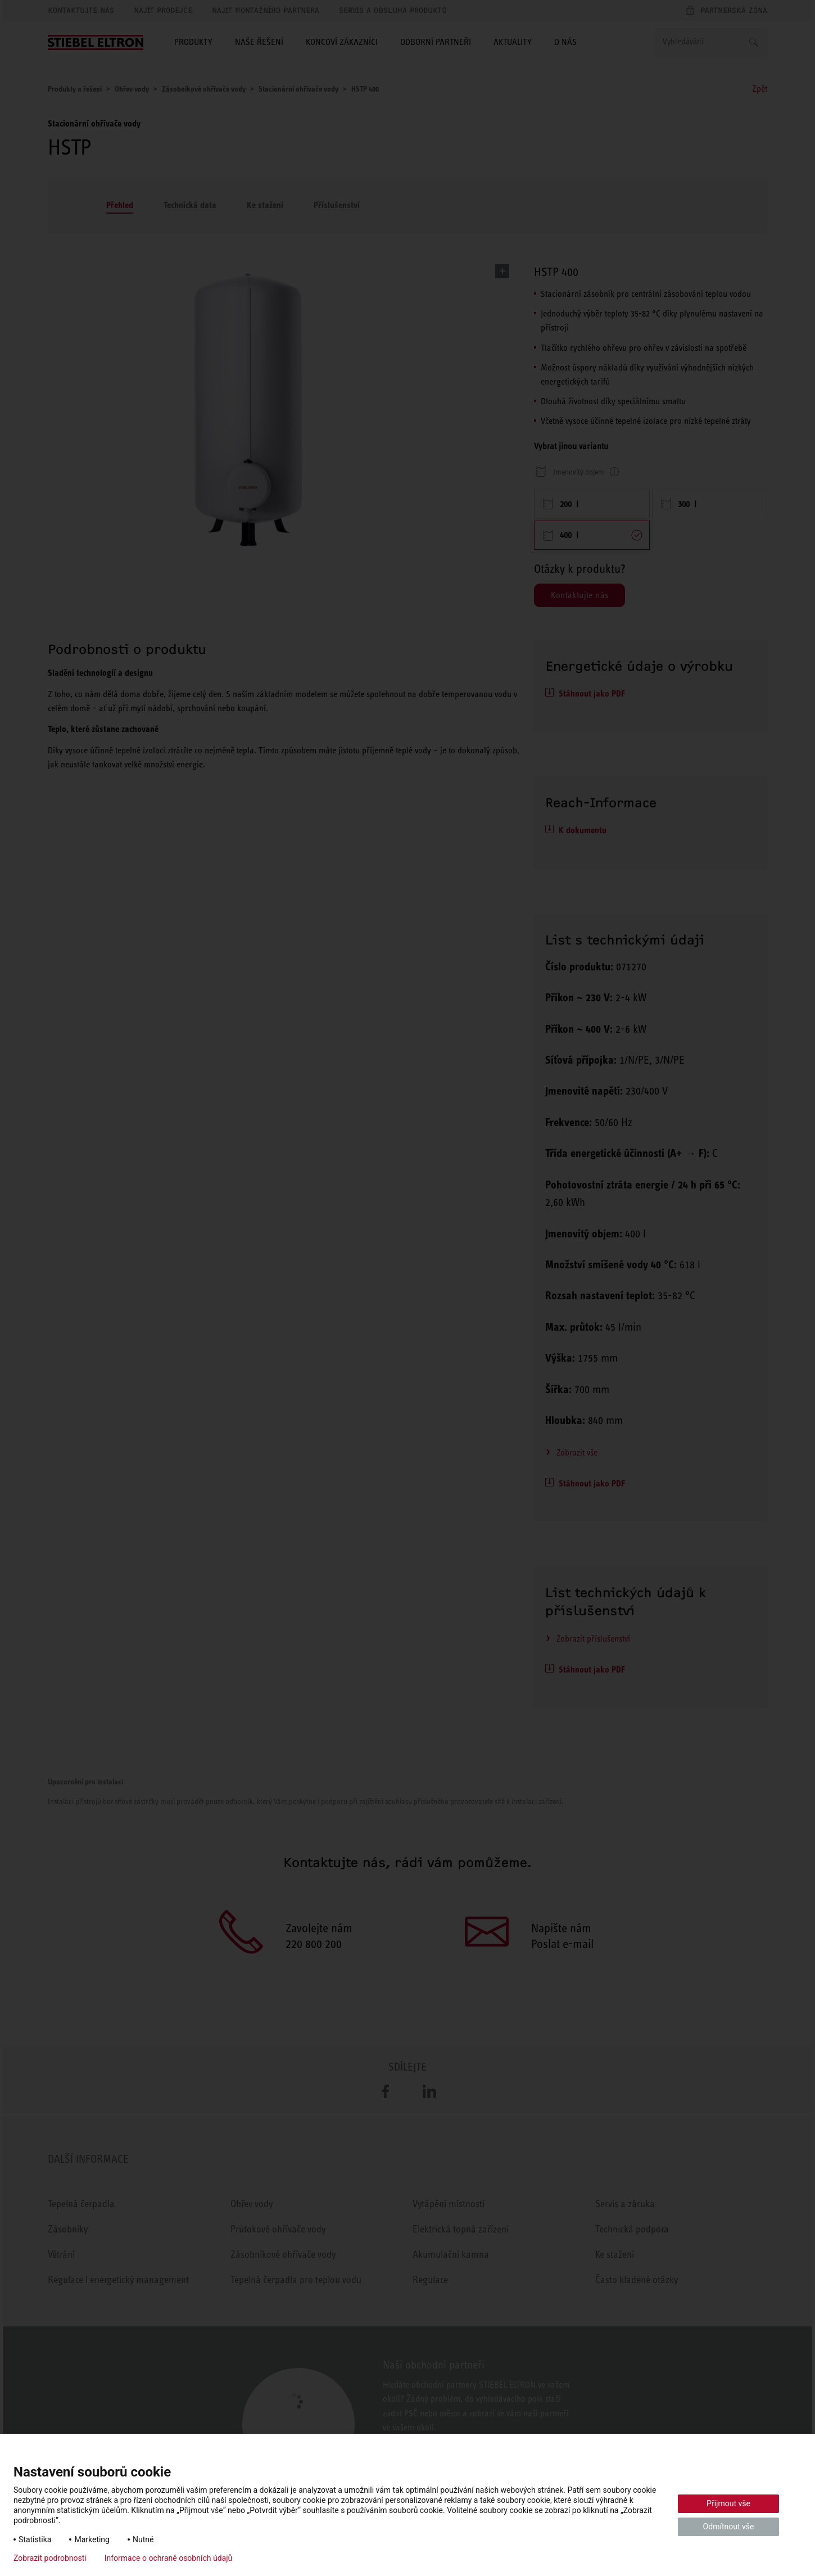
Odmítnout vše (728, 2526)
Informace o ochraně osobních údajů (169, 2558)
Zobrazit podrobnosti (50, 2558)
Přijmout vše (728, 2503)
